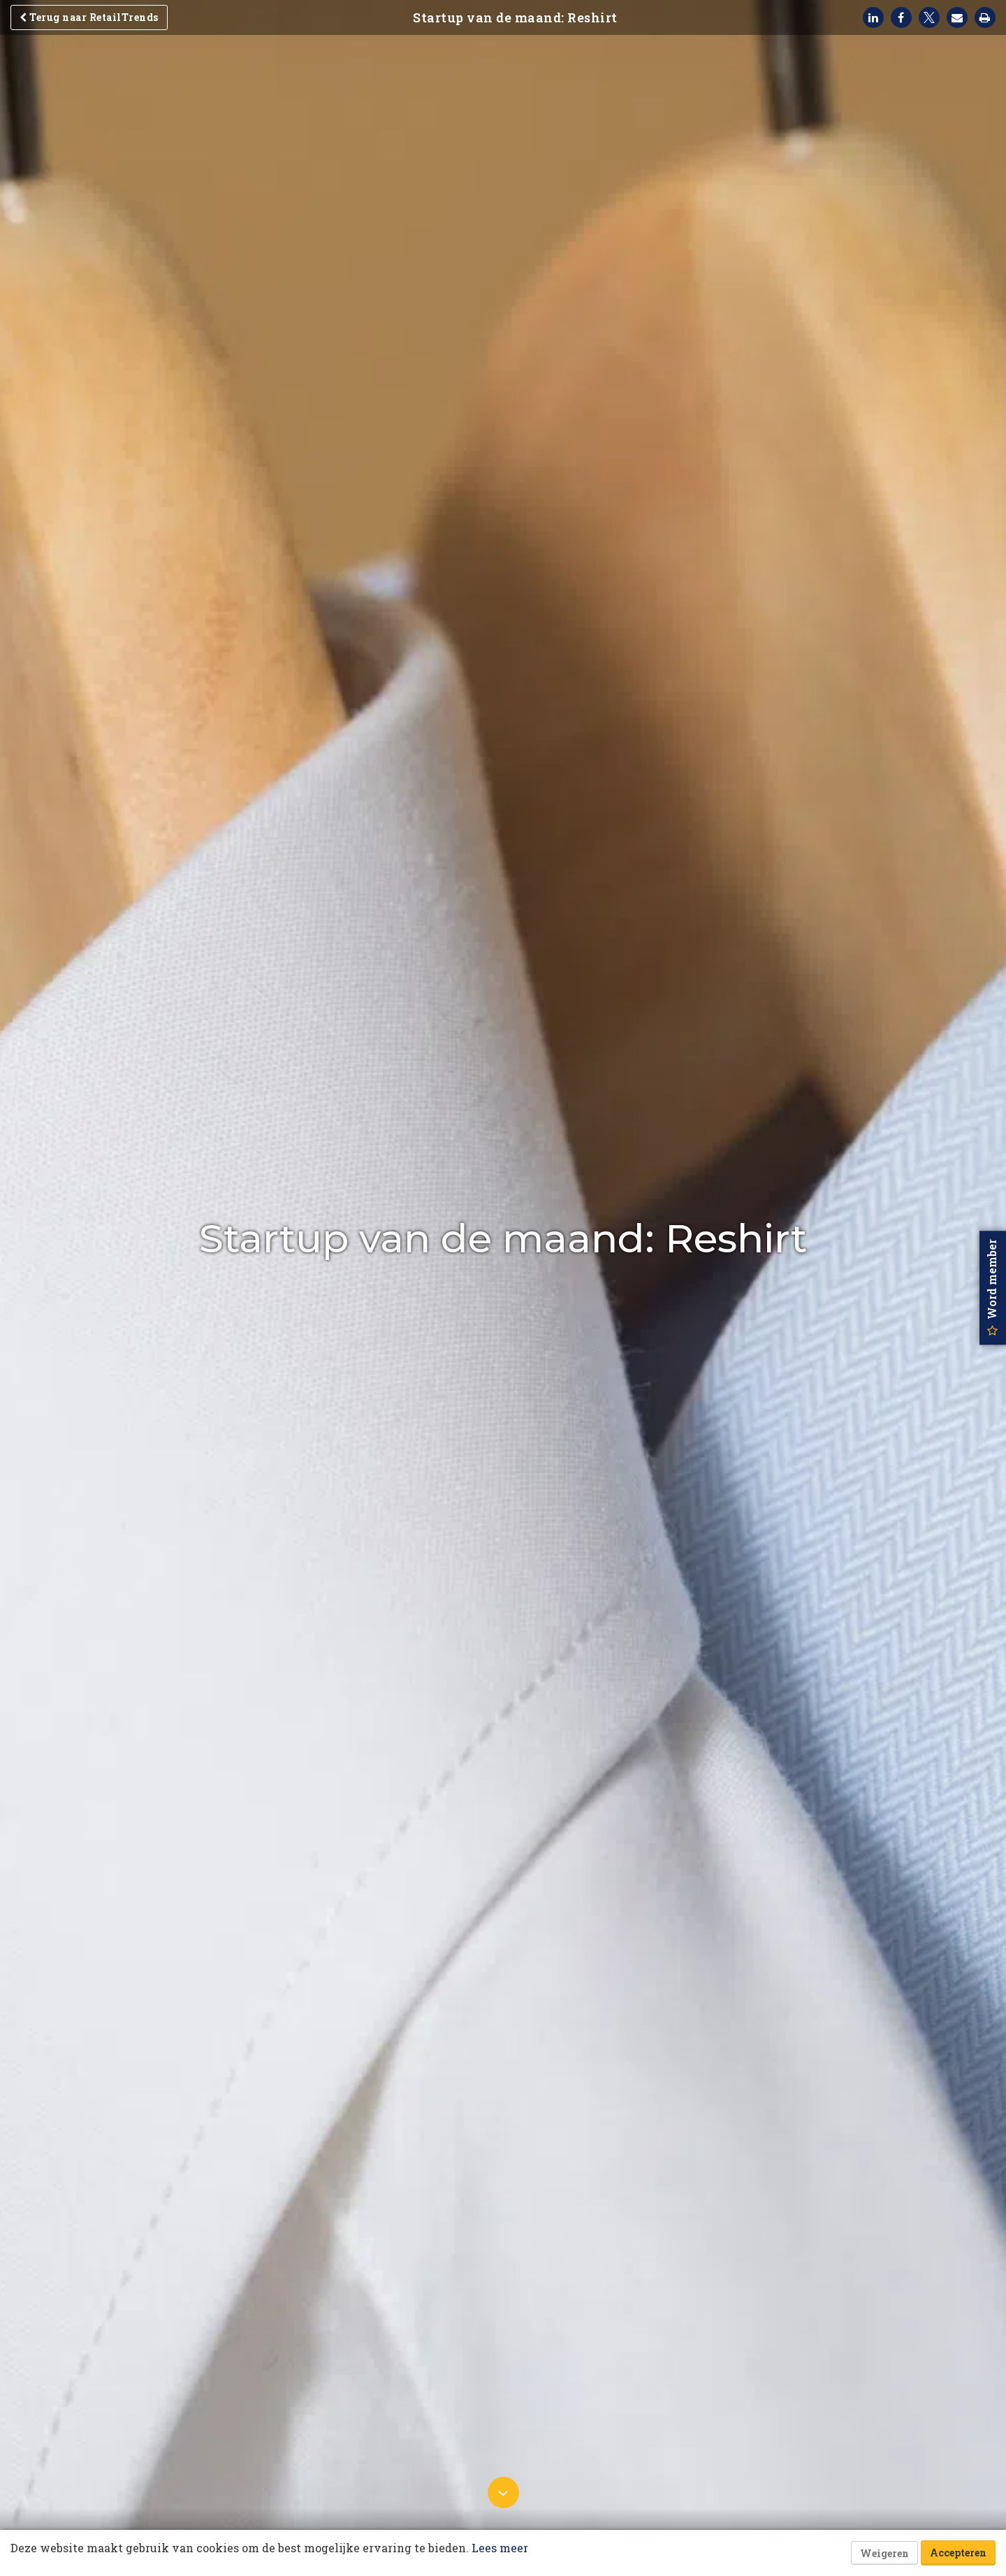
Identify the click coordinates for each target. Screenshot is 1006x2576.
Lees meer (500, 2547)
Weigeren (884, 2553)
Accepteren (958, 2552)
